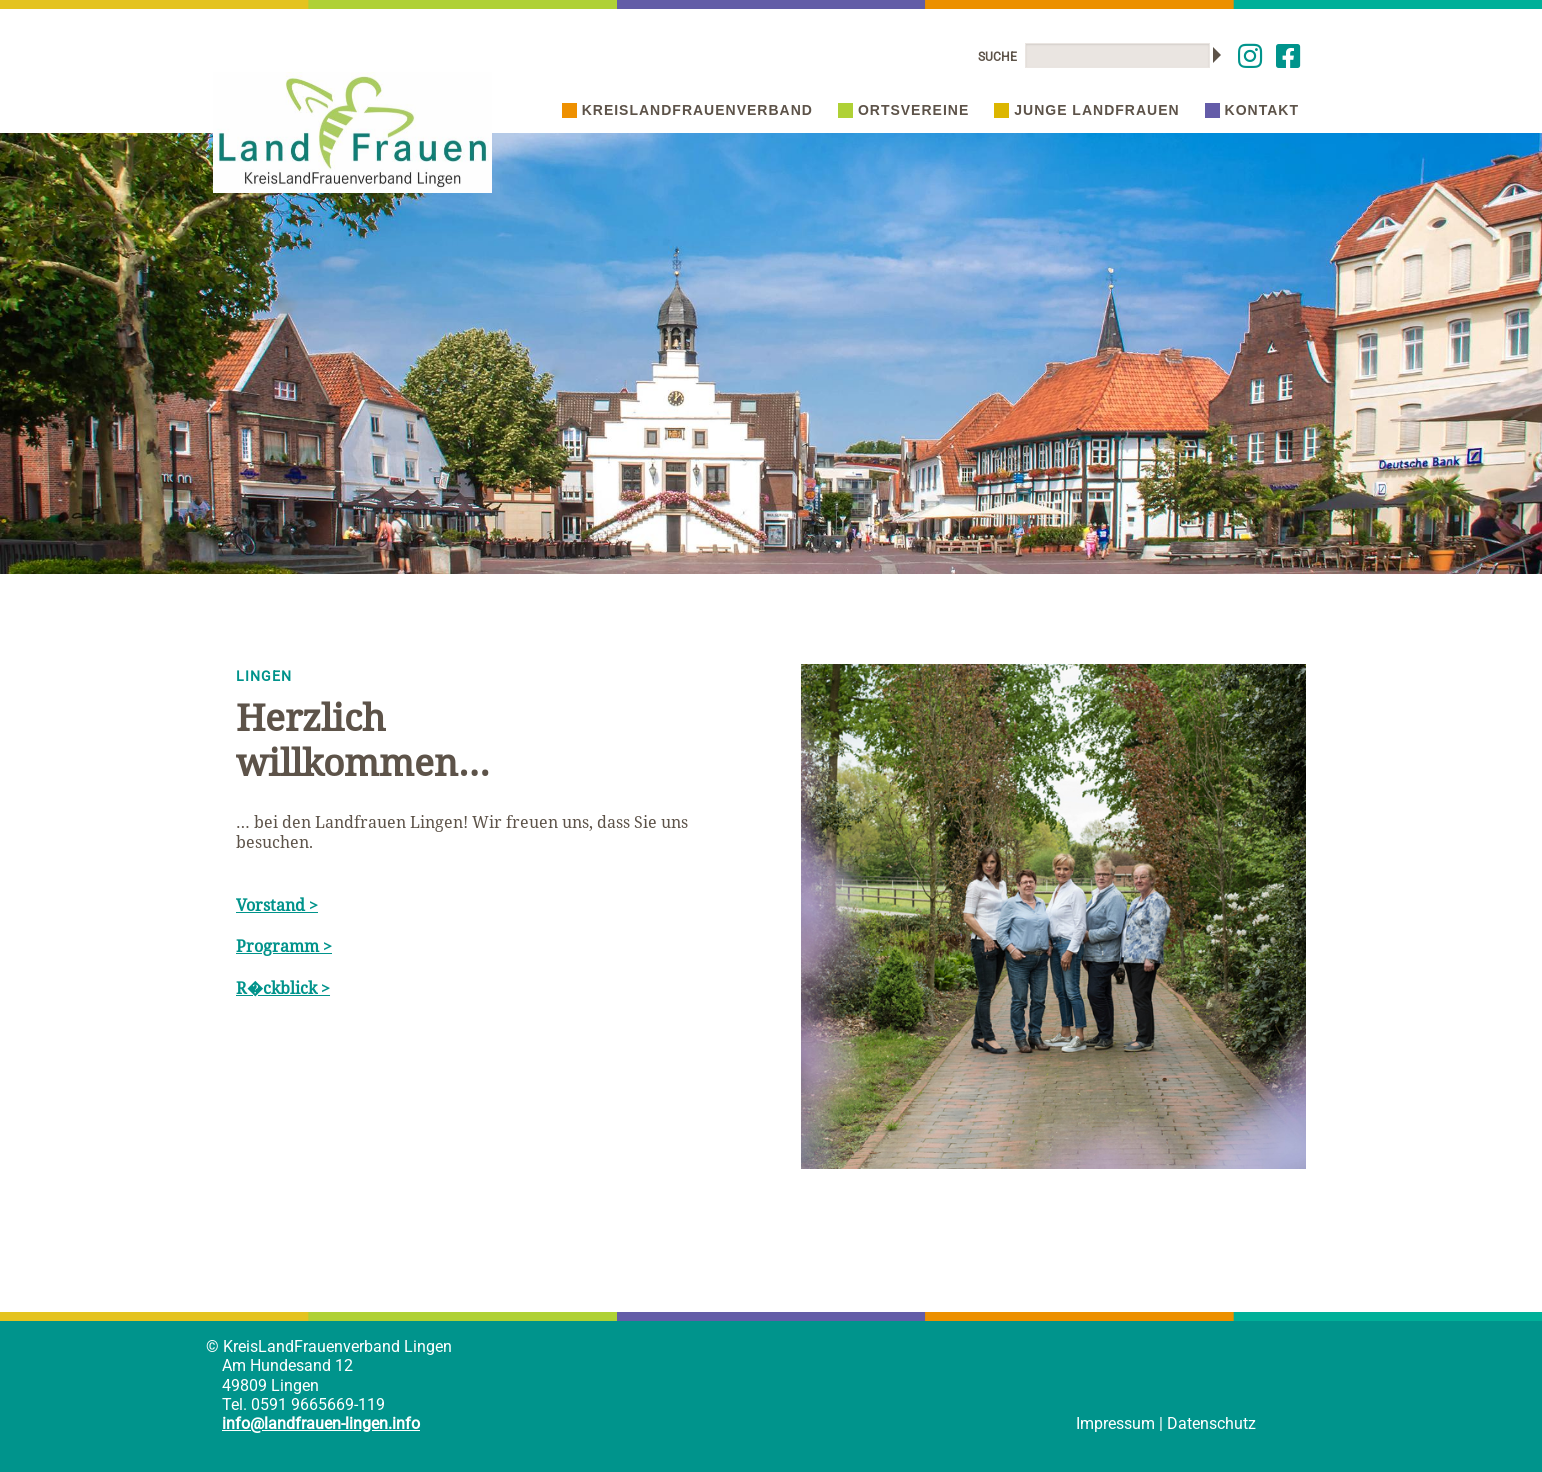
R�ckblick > (283, 988)
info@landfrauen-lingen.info (321, 1423)
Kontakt (1252, 110)
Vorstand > (277, 905)
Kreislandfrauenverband (687, 110)
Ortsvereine (903, 110)
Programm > (284, 946)
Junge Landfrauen (1086, 110)
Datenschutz (1211, 1423)
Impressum (1115, 1423)
